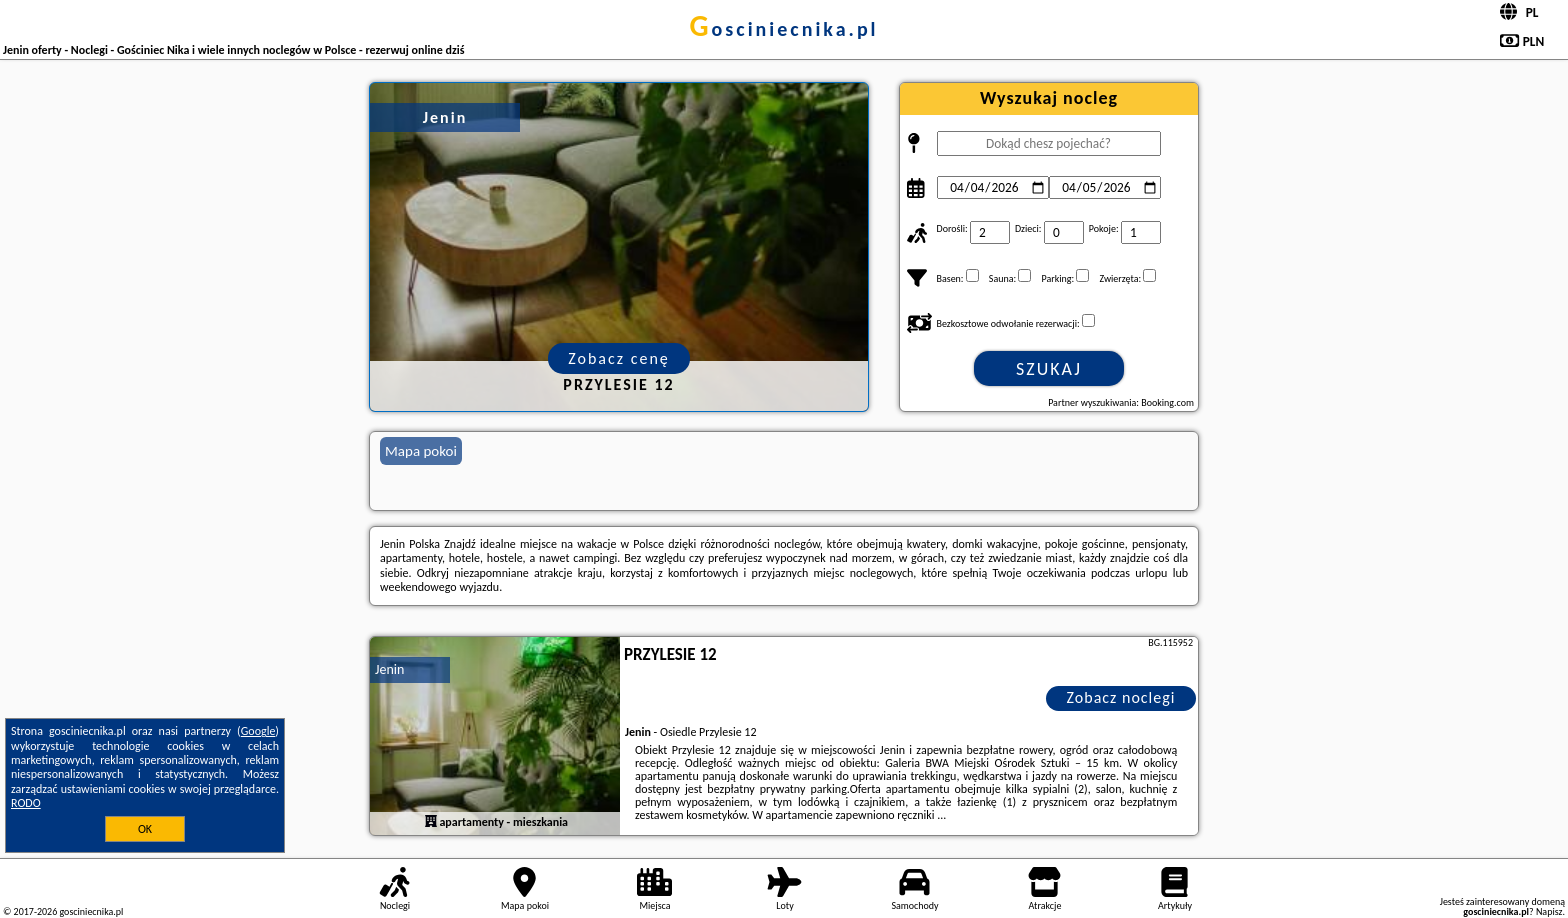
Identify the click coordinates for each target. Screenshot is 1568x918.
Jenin (389, 669)
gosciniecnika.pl (783, 29)
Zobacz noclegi (1121, 697)
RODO (26, 803)
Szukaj (1049, 369)
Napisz (1549, 911)
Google (258, 731)
